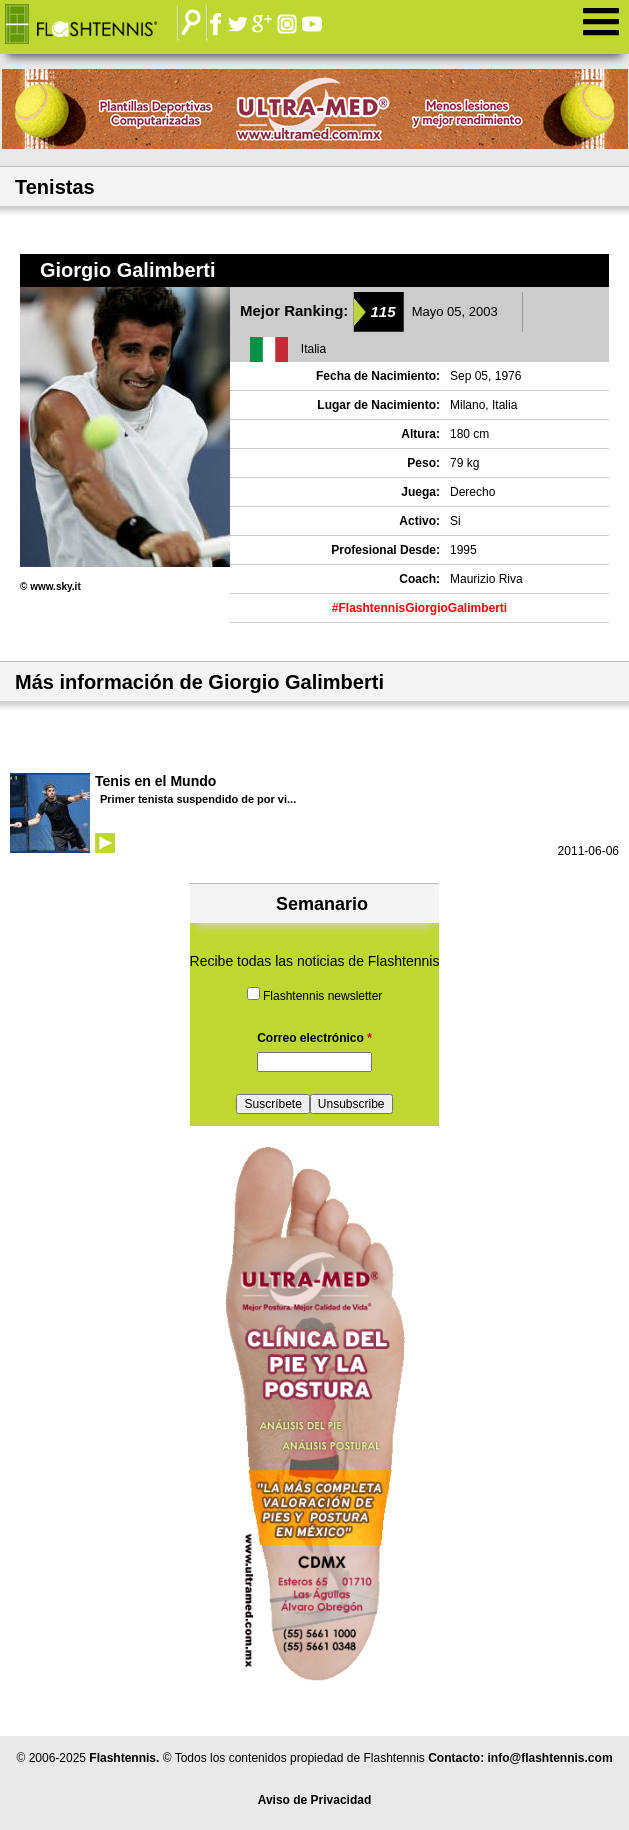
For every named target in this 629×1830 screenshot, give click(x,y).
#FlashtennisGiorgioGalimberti (419, 608)
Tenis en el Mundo (155, 781)
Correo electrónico (314, 1038)
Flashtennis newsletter (322, 996)
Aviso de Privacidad (315, 1800)
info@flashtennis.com (550, 1758)
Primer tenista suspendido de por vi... (198, 799)
